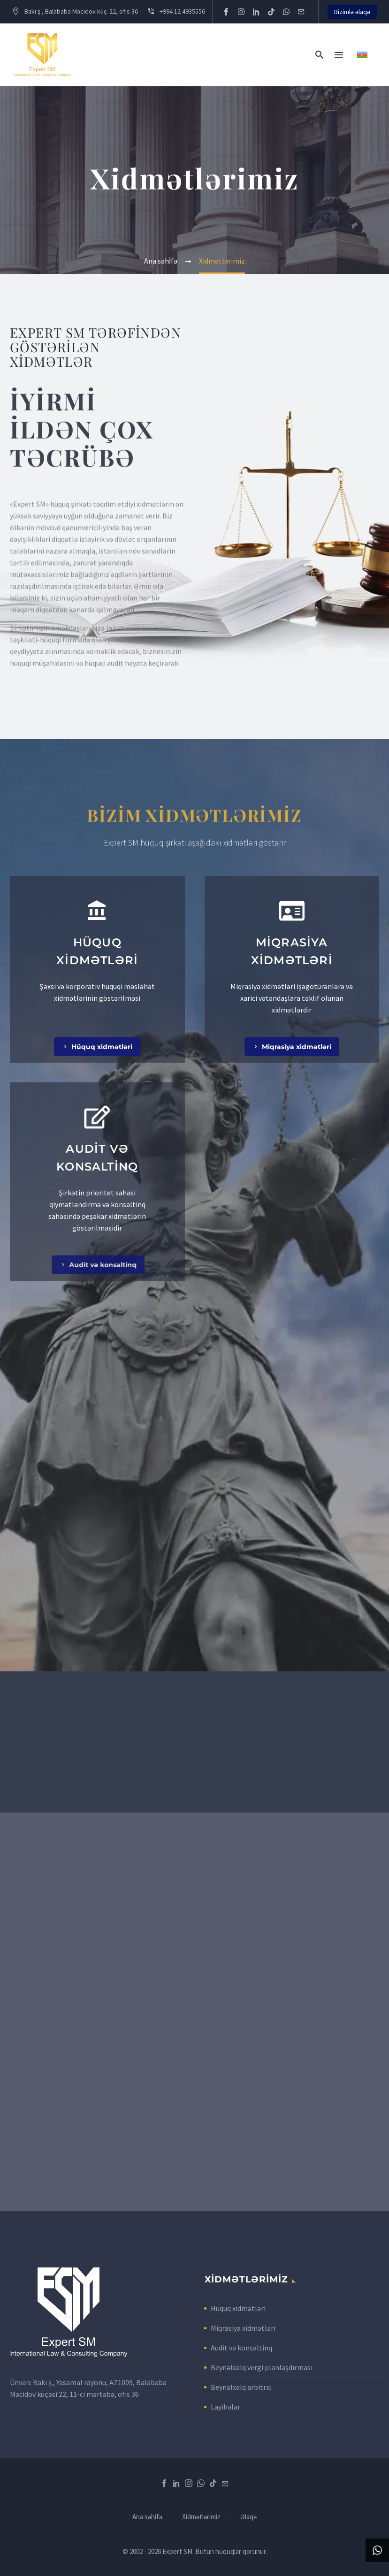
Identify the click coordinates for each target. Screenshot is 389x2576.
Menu (339, 55)
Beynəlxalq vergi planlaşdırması (262, 2367)
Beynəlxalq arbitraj (241, 2387)
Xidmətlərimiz (201, 2517)
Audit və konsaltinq (241, 2347)
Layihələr (225, 2406)
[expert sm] (194, 2012)
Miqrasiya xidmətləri (243, 2328)
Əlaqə (248, 2517)
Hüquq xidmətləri (238, 2308)
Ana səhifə (147, 2517)
